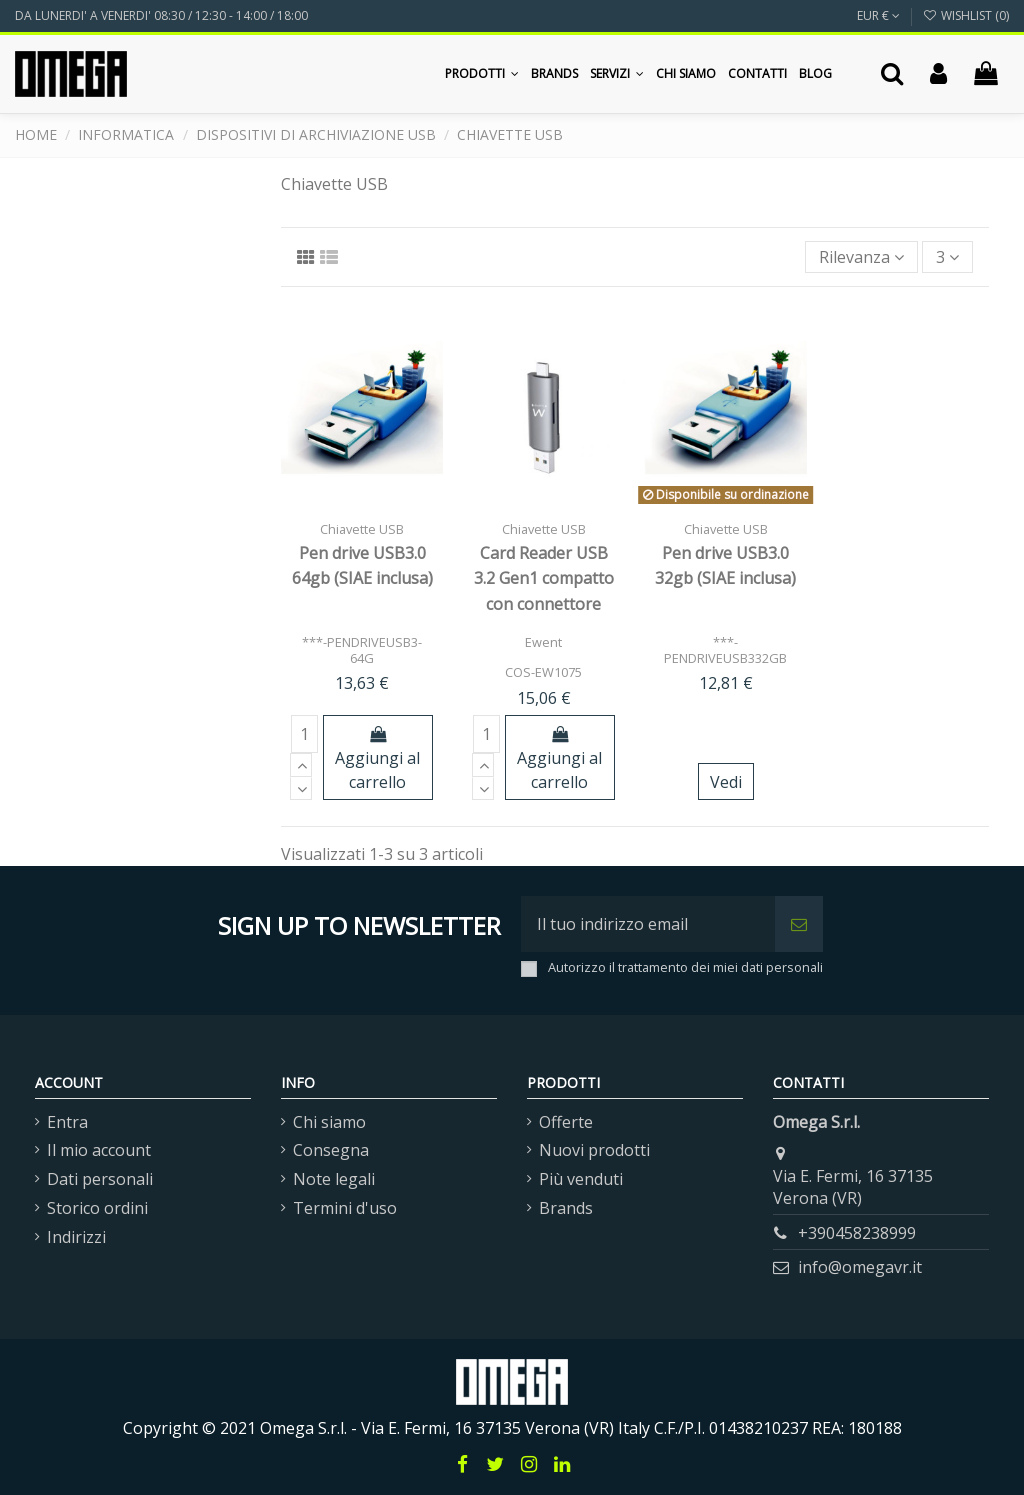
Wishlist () (966, 15)
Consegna (331, 1150)
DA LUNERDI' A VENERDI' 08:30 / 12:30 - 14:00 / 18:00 (161, 15)
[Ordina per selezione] (861, 257)
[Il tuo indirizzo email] (648, 924)
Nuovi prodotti (594, 1150)
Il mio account (99, 1150)
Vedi (726, 782)
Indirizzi (76, 1237)
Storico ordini (97, 1208)
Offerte (566, 1122)
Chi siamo (329, 1122)
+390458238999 (857, 1233)
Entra (67, 1122)
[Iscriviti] (799, 924)
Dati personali (100, 1179)
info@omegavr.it (860, 1267)
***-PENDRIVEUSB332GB (725, 649)
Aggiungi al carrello (377, 759)
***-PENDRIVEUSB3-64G (362, 649)
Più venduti (581, 1179)
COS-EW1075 (543, 672)
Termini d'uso (345, 1208)
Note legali (334, 1179)
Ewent (543, 642)
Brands (566, 1208)
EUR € (878, 15)
